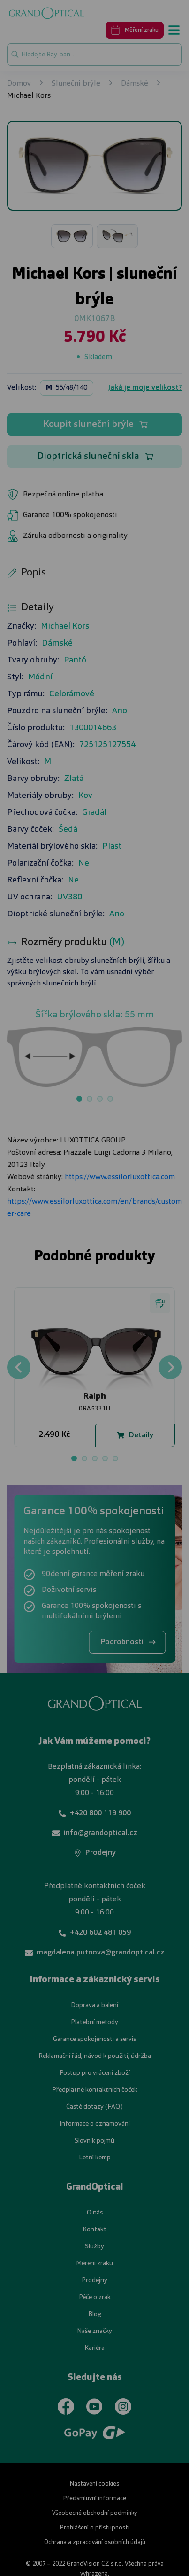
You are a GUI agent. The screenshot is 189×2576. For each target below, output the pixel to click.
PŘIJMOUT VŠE (93, 1372)
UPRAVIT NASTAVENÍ (93, 1346)
